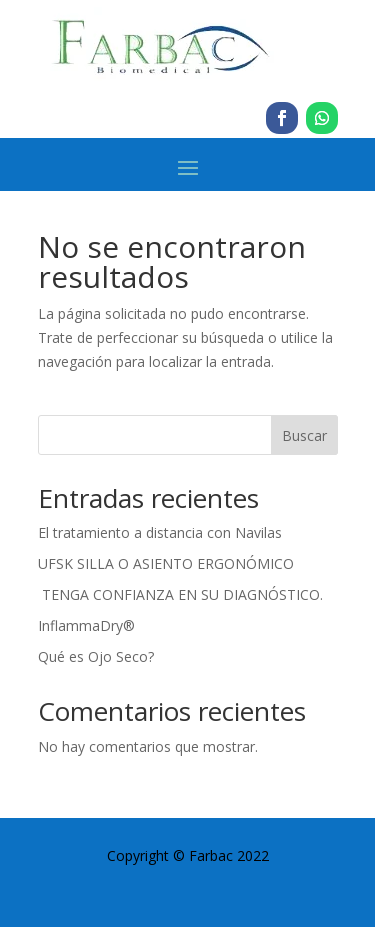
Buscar (304, 435)
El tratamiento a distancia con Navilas (160, 532)
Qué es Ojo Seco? (96, 656)
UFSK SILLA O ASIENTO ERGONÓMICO (166, 563)
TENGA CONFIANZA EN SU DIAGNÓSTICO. (180, 594)
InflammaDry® (86, 625)
